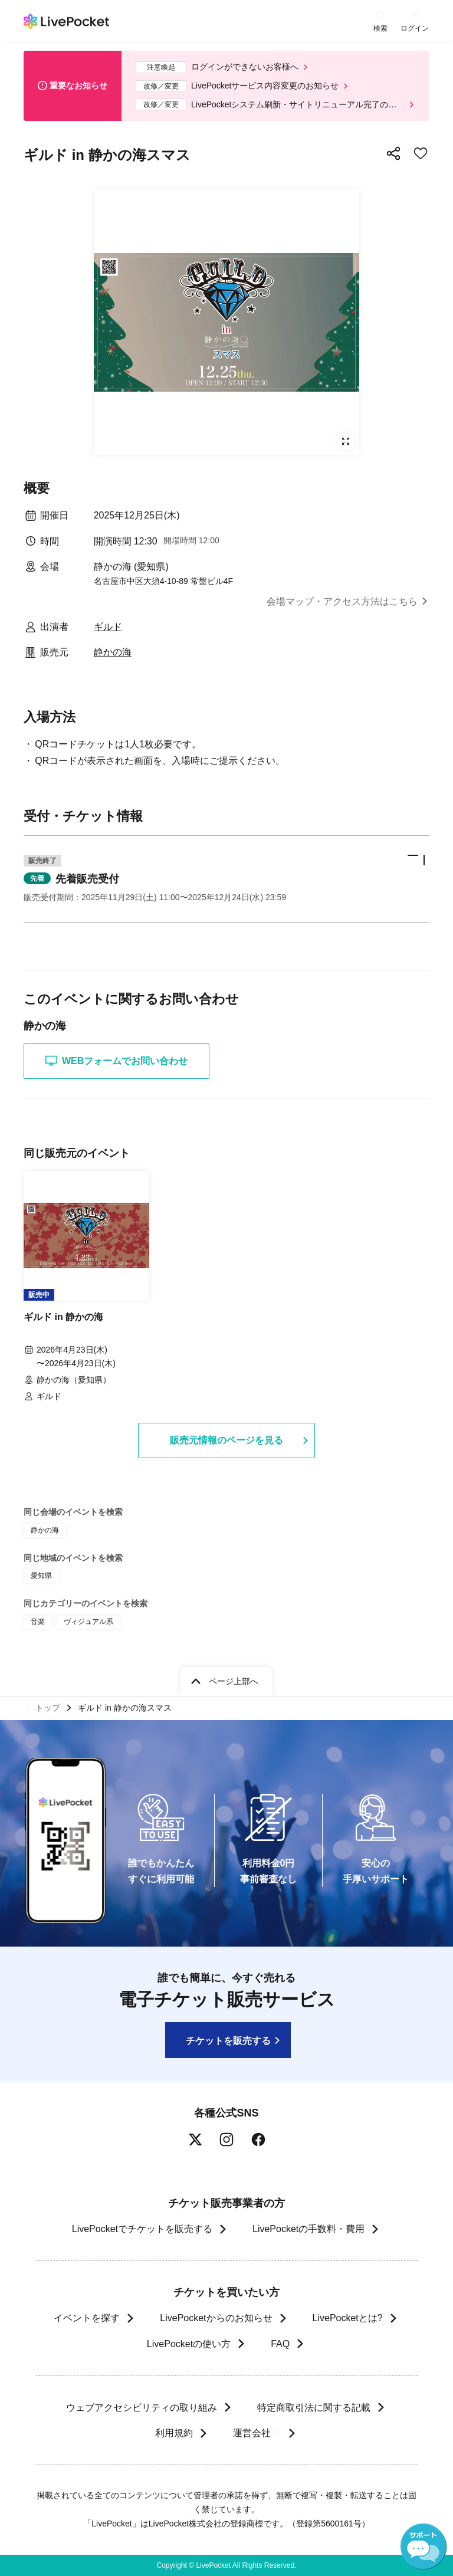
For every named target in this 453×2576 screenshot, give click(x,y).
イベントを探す (87, 2318)
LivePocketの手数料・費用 (308, 2229)
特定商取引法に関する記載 (313, 2408)
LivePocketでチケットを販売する (142, 2229)
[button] (226, 879)
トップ (47, 1707)
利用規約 (173, 2433)
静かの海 (113, 652)
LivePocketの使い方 (189, 2344)
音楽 (38, 1621)
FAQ (280, 2344)
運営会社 (257, 2433)
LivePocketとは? (348, 2318)
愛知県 (41, 1575)
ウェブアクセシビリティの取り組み (141, 2408)
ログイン (415, 28)
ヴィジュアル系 (88, 1621)
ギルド (108, 627)
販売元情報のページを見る (226, 1440)
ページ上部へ (233, 1681)
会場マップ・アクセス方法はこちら (342, 601)
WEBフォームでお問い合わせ (116, 1061)
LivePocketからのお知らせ (216, 2318)
